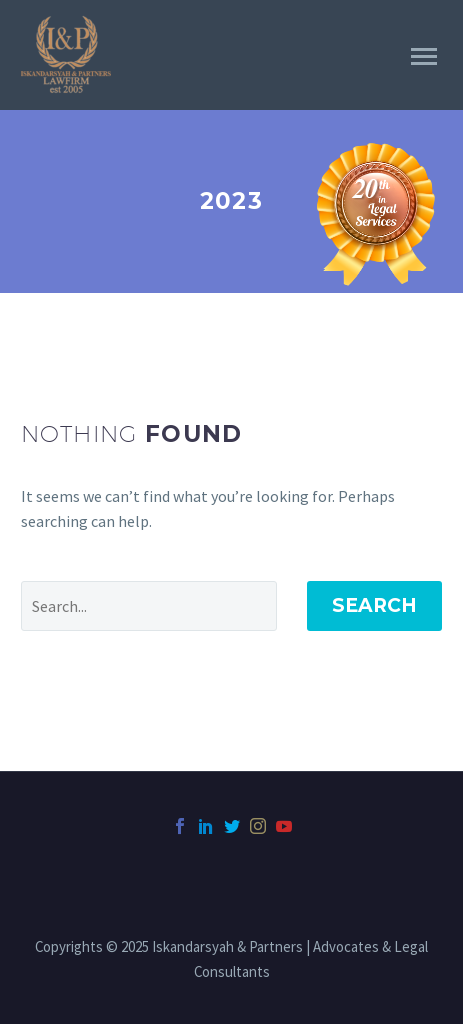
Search (374, 605)
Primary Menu (424, 56)
